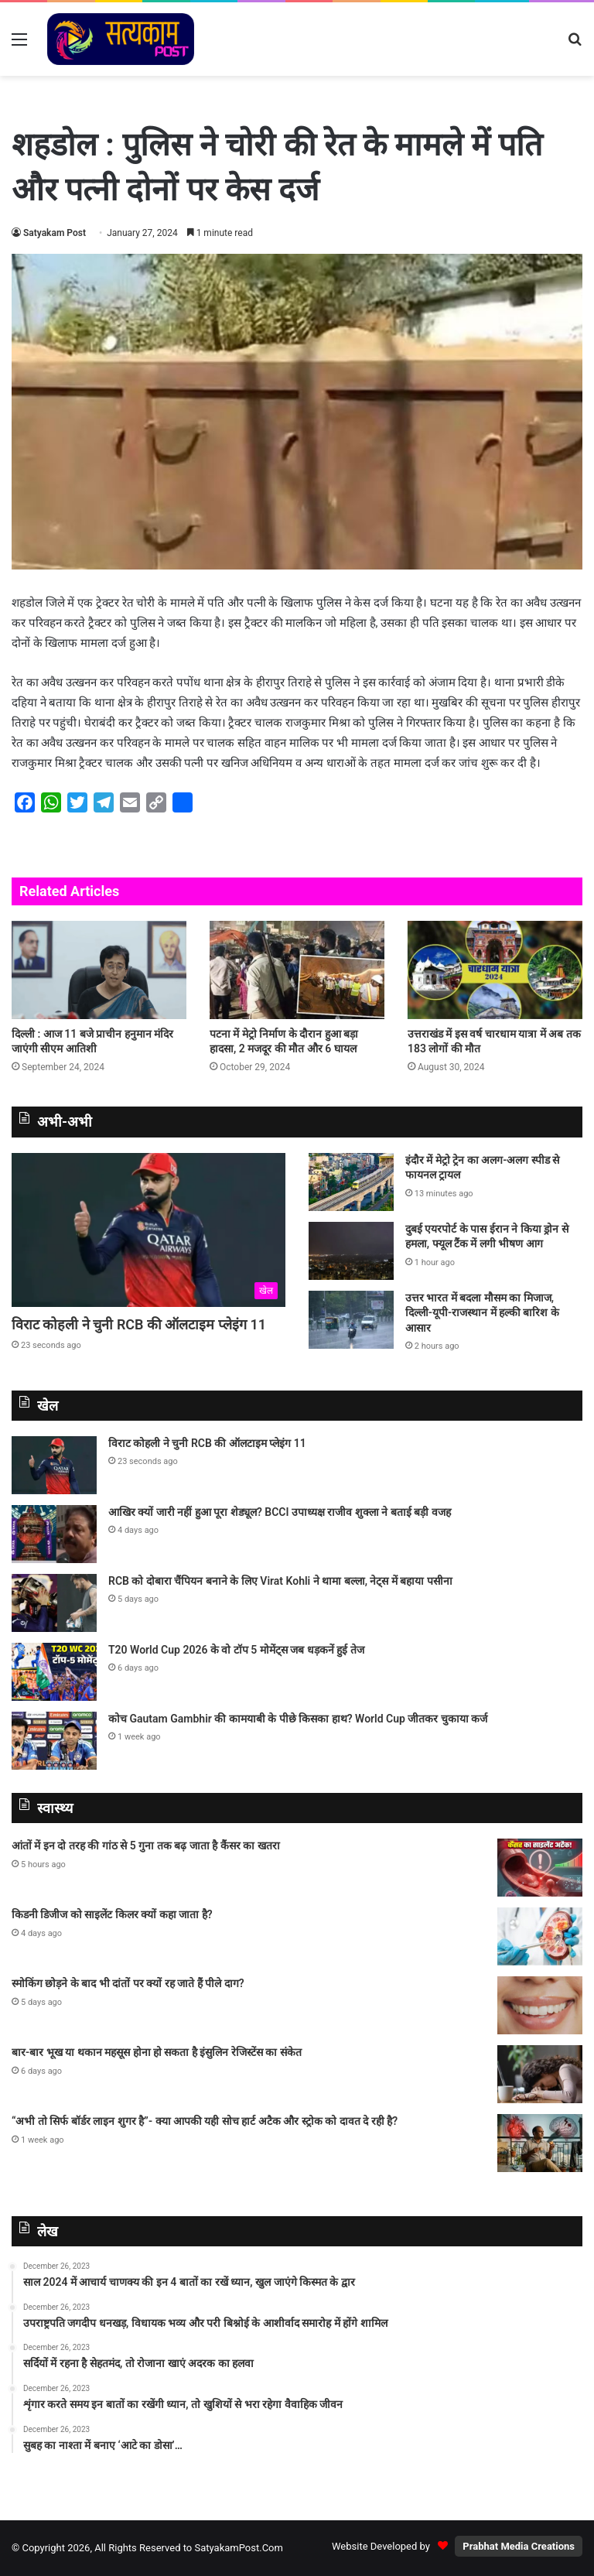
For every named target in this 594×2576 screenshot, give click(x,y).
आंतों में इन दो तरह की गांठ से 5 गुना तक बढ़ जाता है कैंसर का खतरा (146, 1845)
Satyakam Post (54, 232)
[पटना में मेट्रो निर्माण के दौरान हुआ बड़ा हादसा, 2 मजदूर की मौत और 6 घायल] (297, 970)
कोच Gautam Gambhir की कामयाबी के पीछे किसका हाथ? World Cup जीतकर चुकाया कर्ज (297, 1718)
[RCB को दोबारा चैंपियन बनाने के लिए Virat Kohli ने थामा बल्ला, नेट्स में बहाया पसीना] (54, 1603)
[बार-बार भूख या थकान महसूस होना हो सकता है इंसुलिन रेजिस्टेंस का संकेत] (539, 2074)
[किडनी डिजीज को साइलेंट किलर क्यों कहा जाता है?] (539, 1936)
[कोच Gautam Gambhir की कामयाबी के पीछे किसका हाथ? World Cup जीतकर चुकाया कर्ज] (54, 1741)
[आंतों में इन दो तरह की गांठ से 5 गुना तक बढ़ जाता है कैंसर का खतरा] (539, 1868)
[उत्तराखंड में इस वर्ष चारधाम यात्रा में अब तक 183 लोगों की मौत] (495, 970)
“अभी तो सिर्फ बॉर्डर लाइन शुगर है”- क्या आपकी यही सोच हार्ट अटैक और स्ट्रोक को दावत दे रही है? (205, 2121)
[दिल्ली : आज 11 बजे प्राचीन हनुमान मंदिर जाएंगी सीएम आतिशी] (99, 970)
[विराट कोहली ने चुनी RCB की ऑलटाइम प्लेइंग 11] (148, 1230)
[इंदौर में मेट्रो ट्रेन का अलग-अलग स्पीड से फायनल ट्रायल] (351, 1182)
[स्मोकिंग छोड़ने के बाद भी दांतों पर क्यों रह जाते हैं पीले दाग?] (539, 2005)
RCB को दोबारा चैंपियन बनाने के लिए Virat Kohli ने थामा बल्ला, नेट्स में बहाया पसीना (280, 1581)
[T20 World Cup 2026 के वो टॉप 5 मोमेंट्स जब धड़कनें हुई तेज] (54, 1672)
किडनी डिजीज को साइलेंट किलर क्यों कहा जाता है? (112, 1914)
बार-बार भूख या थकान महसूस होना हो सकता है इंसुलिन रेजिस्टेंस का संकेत (157, 2052)
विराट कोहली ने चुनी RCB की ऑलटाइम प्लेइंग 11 (139, 1324)
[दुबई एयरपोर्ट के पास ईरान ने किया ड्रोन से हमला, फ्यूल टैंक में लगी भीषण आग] (351, 1251)
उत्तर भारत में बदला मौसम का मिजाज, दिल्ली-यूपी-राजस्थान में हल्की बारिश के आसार (482, 1312)
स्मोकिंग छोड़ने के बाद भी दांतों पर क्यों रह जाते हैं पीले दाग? (128, 1983)
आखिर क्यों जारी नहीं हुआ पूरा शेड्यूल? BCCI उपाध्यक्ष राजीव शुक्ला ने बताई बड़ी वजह (279, 1512)
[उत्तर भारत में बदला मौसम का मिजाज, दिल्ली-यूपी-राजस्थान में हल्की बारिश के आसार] (351, 1320)
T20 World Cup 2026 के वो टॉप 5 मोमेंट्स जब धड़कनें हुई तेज (236, 1650)
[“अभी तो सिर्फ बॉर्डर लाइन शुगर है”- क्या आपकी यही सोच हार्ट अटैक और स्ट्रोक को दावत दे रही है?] (539, 2143)
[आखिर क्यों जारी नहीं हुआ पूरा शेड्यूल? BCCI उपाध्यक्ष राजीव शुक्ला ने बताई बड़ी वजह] (54, 1534)
